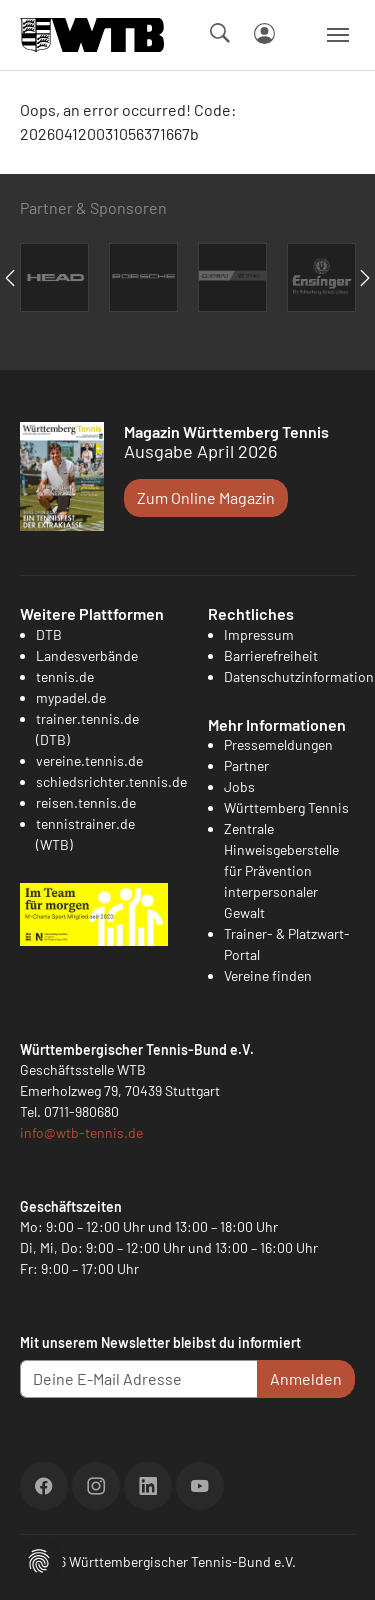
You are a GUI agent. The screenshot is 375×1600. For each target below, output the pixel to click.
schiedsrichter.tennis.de (111, 781)
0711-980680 (81, 1111)
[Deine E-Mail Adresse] (139, 1379)
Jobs (239, 786)
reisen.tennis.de (86, 802)
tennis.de (65, 676)
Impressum (259, 634)
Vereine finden (268, 975)
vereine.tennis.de (89, 760)
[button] (39, 1558)
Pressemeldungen (278, 744)
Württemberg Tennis (286, 807)
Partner (246, 765)
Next (365, 278)
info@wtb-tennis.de (81, 1132)
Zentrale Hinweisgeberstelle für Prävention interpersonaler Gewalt (281, 870)
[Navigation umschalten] (338, 35)
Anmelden (306, 1378)
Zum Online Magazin (206, 497)
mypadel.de (71, 697)
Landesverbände (87, 655)
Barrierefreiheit (271, 655)
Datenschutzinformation (299, 676)
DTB (49, 634)
